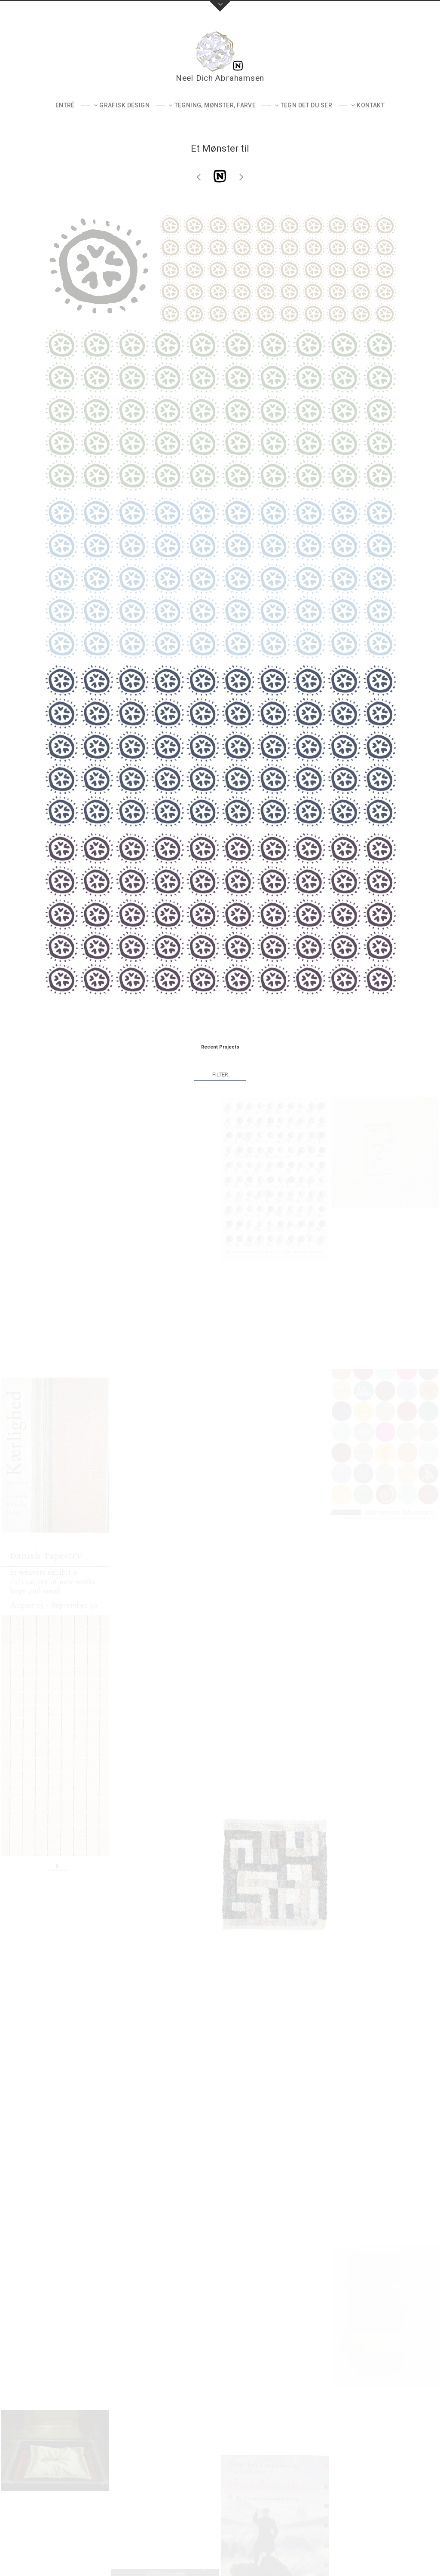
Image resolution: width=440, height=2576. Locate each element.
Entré (65, 105)
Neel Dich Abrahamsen (220, 78)
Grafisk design (124, 105)
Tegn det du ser (306, 105)
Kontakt (371, 105)
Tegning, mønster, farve (215, 105)
